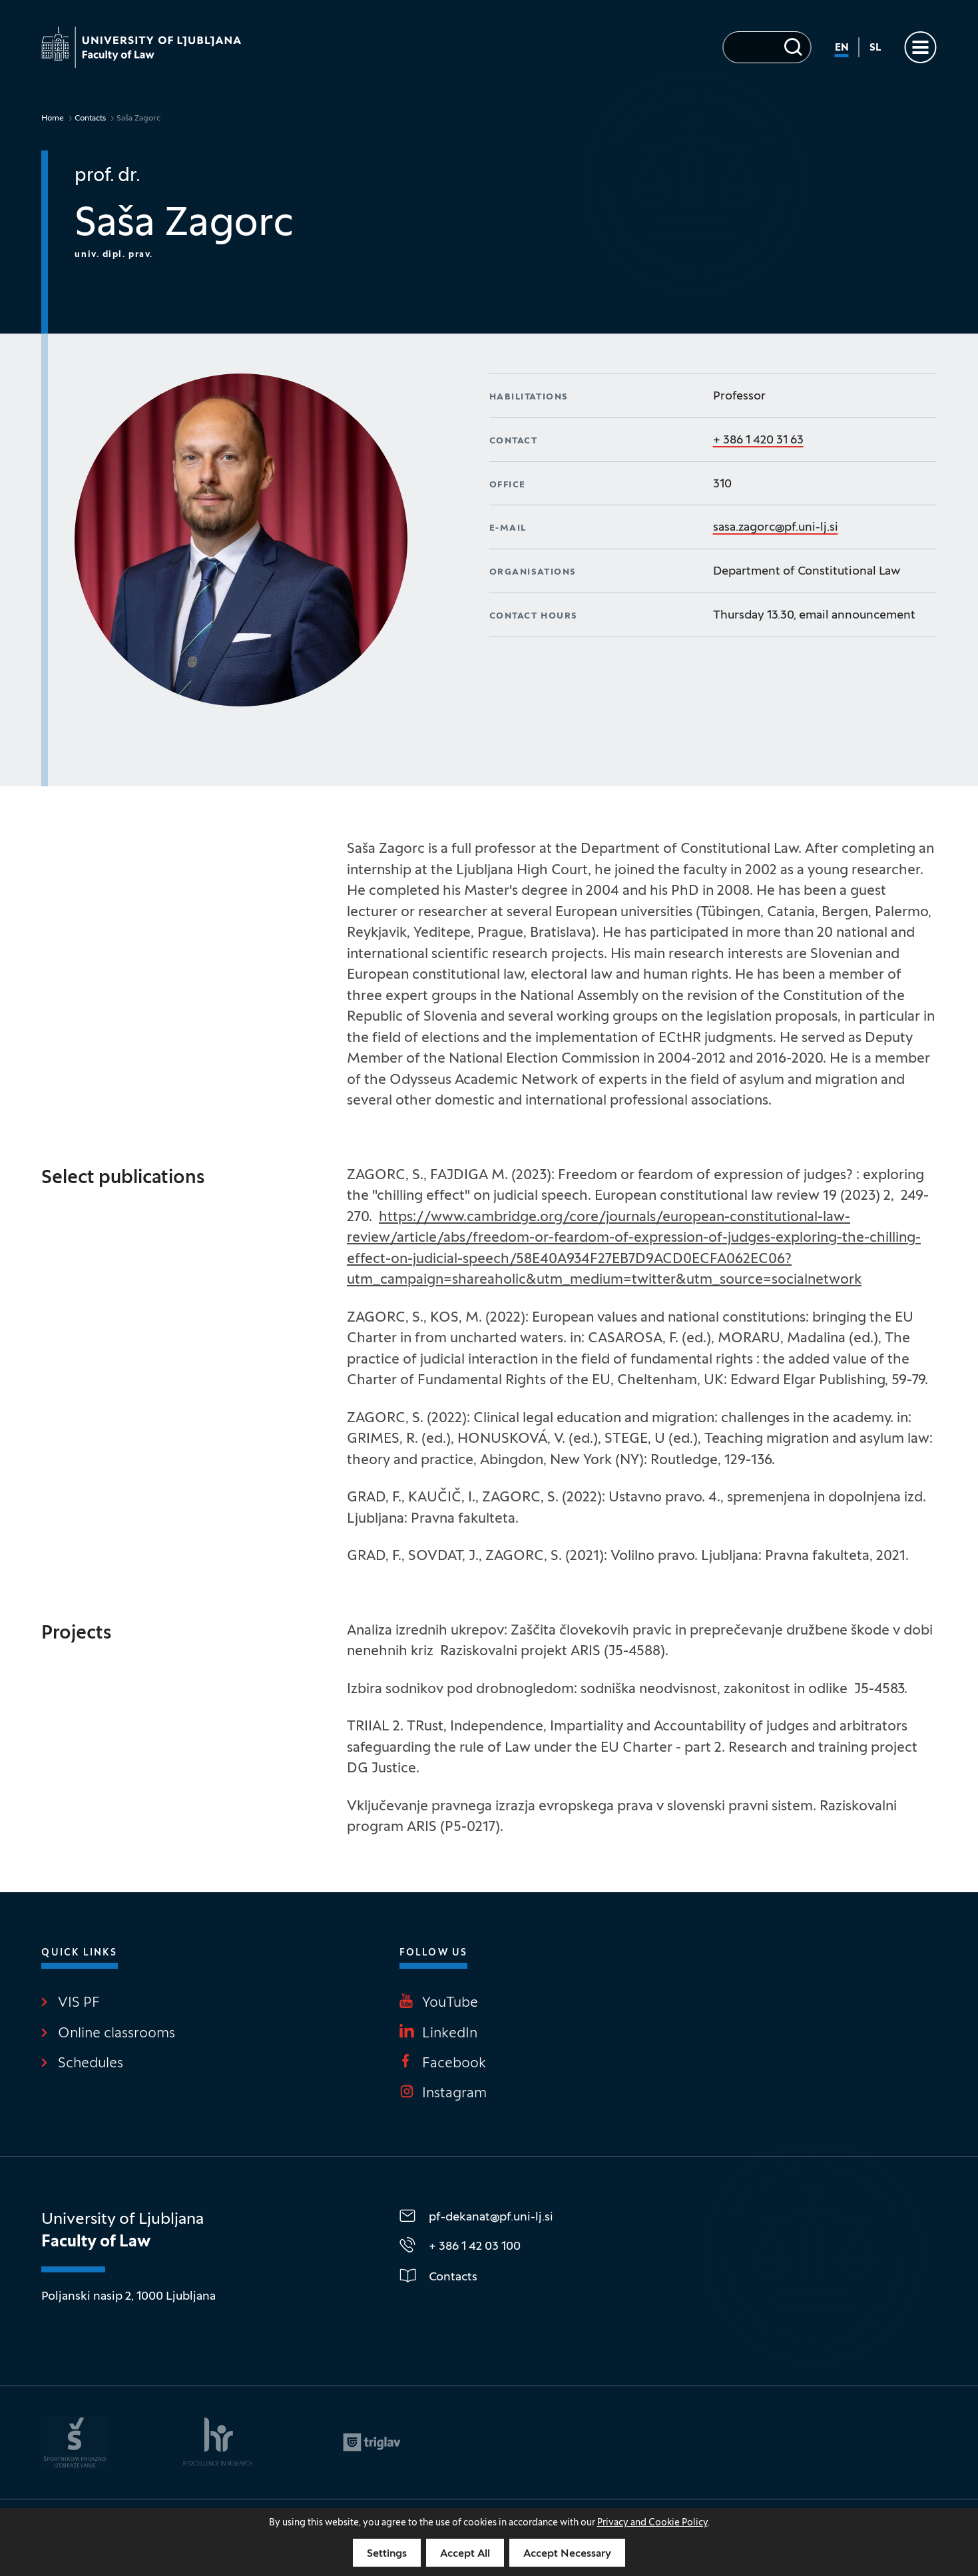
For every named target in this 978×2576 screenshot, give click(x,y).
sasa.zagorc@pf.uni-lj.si (775, 527)
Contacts (90, 119)
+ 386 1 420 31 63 (758, 440)
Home (52, 119)
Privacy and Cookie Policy (652, 2523)
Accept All (465, 2554)
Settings (387, 2554)
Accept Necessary (567, 2554)
